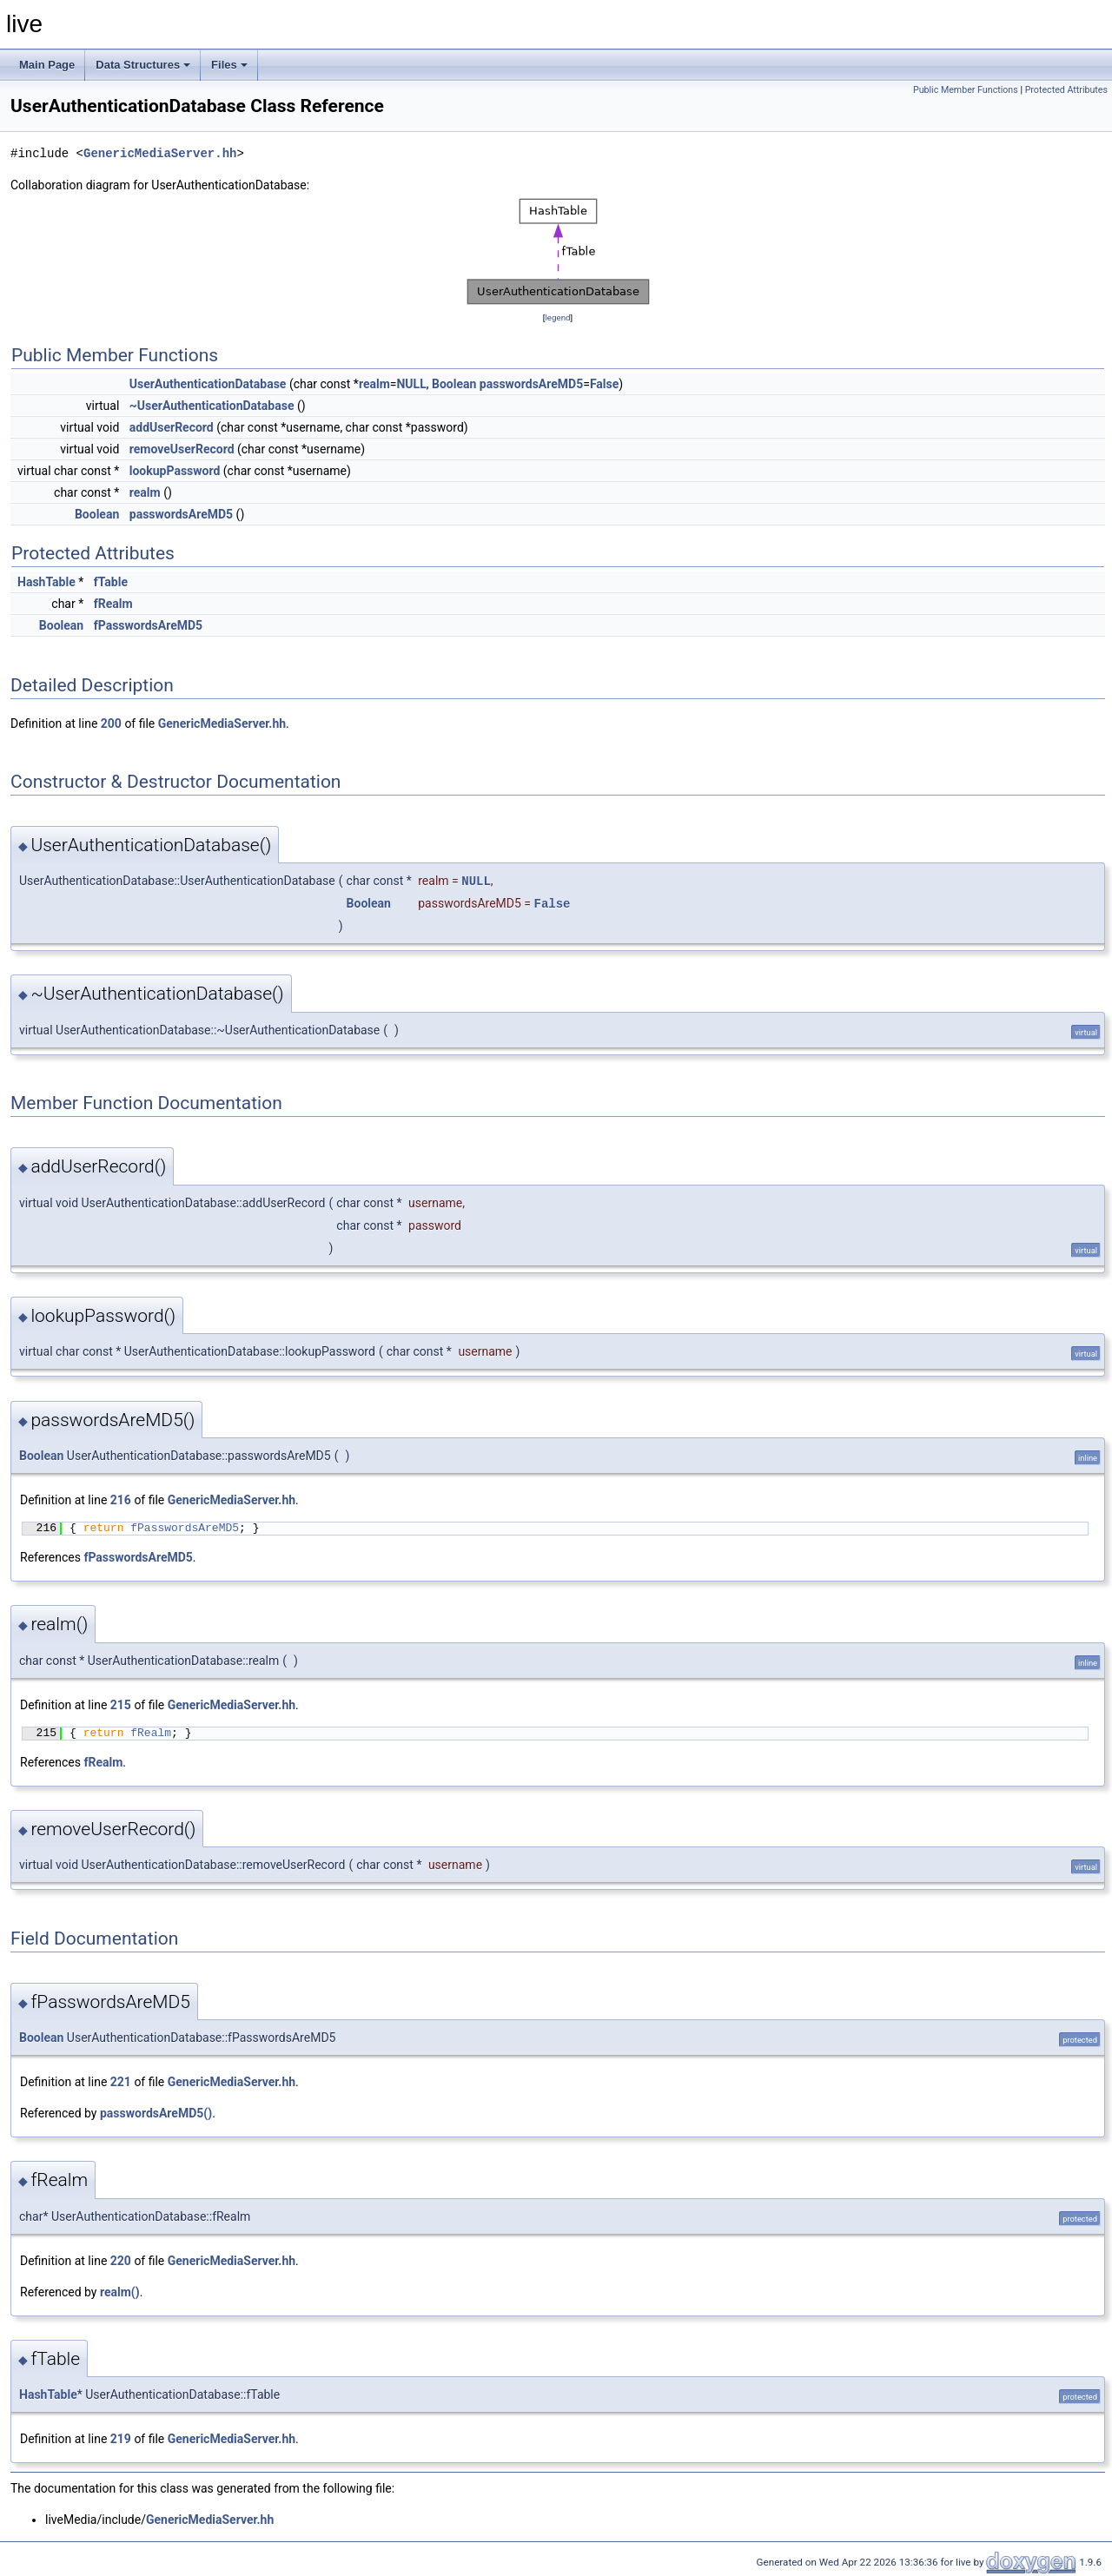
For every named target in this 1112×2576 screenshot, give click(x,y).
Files (229, 64)
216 (120, 1500)
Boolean (454, 384)
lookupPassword (175, 471)
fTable (111, 582)
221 (120, 2082)
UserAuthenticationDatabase (208, 384)
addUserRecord (171, 427)
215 (120, 1705)
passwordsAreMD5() (156, 2113)
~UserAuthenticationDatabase (212, 406)
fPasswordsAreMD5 (148, 625)
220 (120, 2261)
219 (120, 2439)
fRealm (113, 604)
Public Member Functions (965, 90)
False (604, 384)
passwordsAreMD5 (531, 384)
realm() (120, 2292)
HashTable (46, 582)
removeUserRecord (182, 449)
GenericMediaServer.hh (159, 153)
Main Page (47, 64)
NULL (411, 384)
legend (557, 317)
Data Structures (143, 64)
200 (111, 723)
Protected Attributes (1066, 90)
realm (374, 384)
